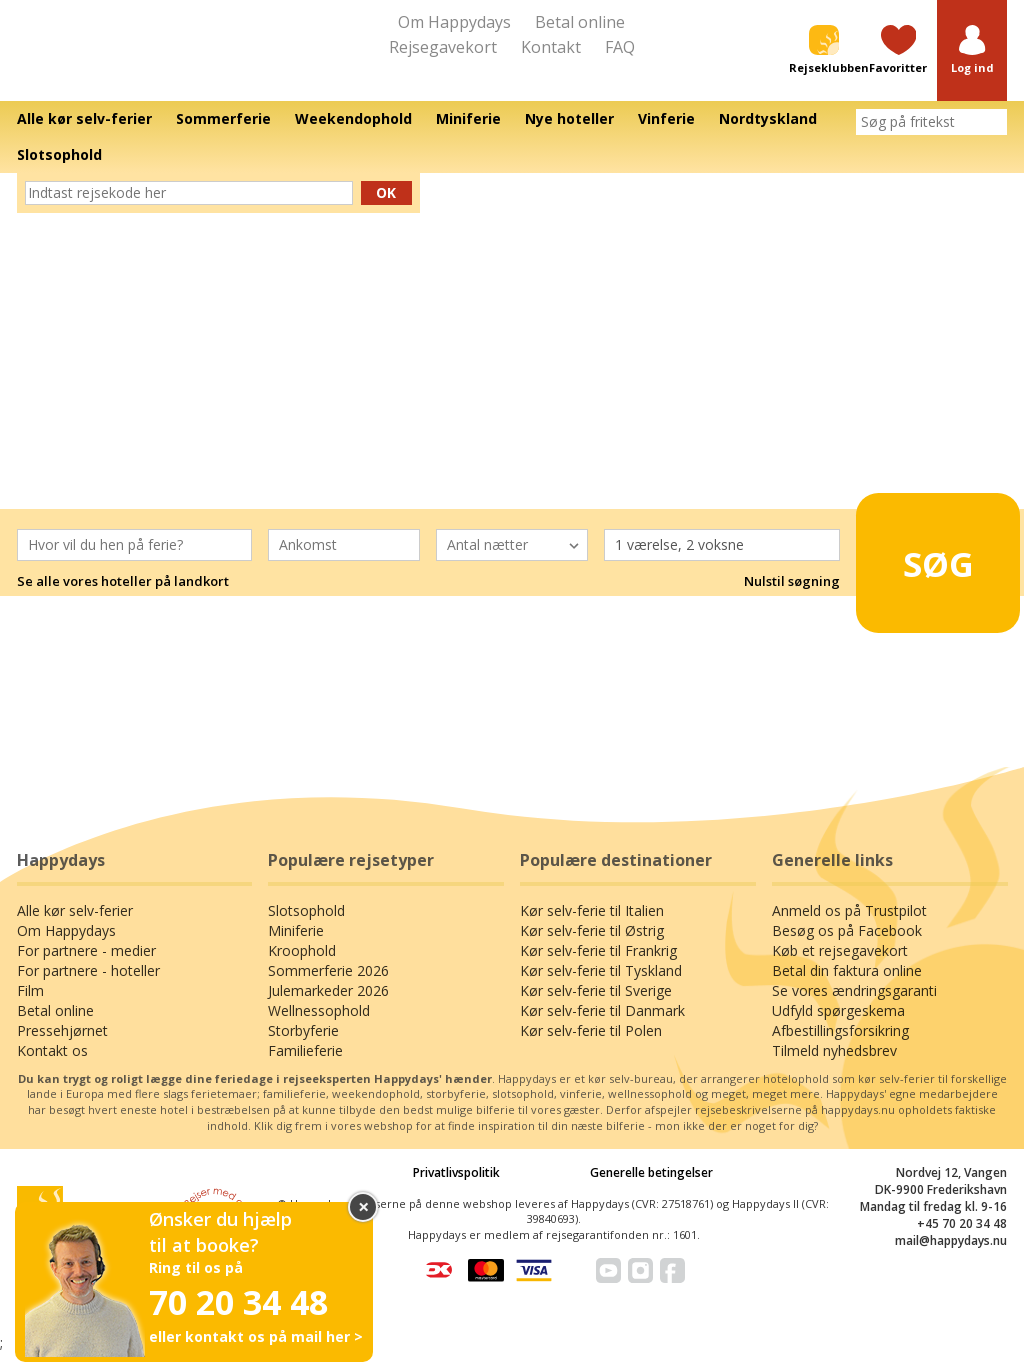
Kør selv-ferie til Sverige (596, 1009)
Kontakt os (52, 1069)
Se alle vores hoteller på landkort (123, 600)
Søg (925, 573)
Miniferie (296, 949)
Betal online (580, 22)
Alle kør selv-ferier (75, 929)
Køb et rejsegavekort (840, 969)
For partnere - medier (86, 969)
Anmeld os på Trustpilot (849, 929)
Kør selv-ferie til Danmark (602, 1029)
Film (30, 1009)
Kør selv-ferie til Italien (592, 929)
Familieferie (305, 1069)
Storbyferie (303, 1049)
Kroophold (302, 969)
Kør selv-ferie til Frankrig (598, 969)
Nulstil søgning (792, 600)
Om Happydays (454, 22)
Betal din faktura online (847, 989)
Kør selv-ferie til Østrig (592, 949)
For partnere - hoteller (88, 989)
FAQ (620, 47)
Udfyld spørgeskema (838, 1029)
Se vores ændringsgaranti (854, 1009)
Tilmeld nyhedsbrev (834, 1069)
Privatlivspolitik (456, 1190)
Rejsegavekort (443, 47)
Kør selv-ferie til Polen (591, 1049)
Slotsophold (306, 929)
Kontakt (551, 47)
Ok (386, 210)
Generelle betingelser (651, 1190)
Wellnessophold (319, 1029)
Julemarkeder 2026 (328, 1009)
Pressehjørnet (62, 1049)
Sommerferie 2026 (328, 989)
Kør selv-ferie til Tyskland (601, 989)
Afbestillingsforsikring (840, 1049)
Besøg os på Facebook (847, 949)
